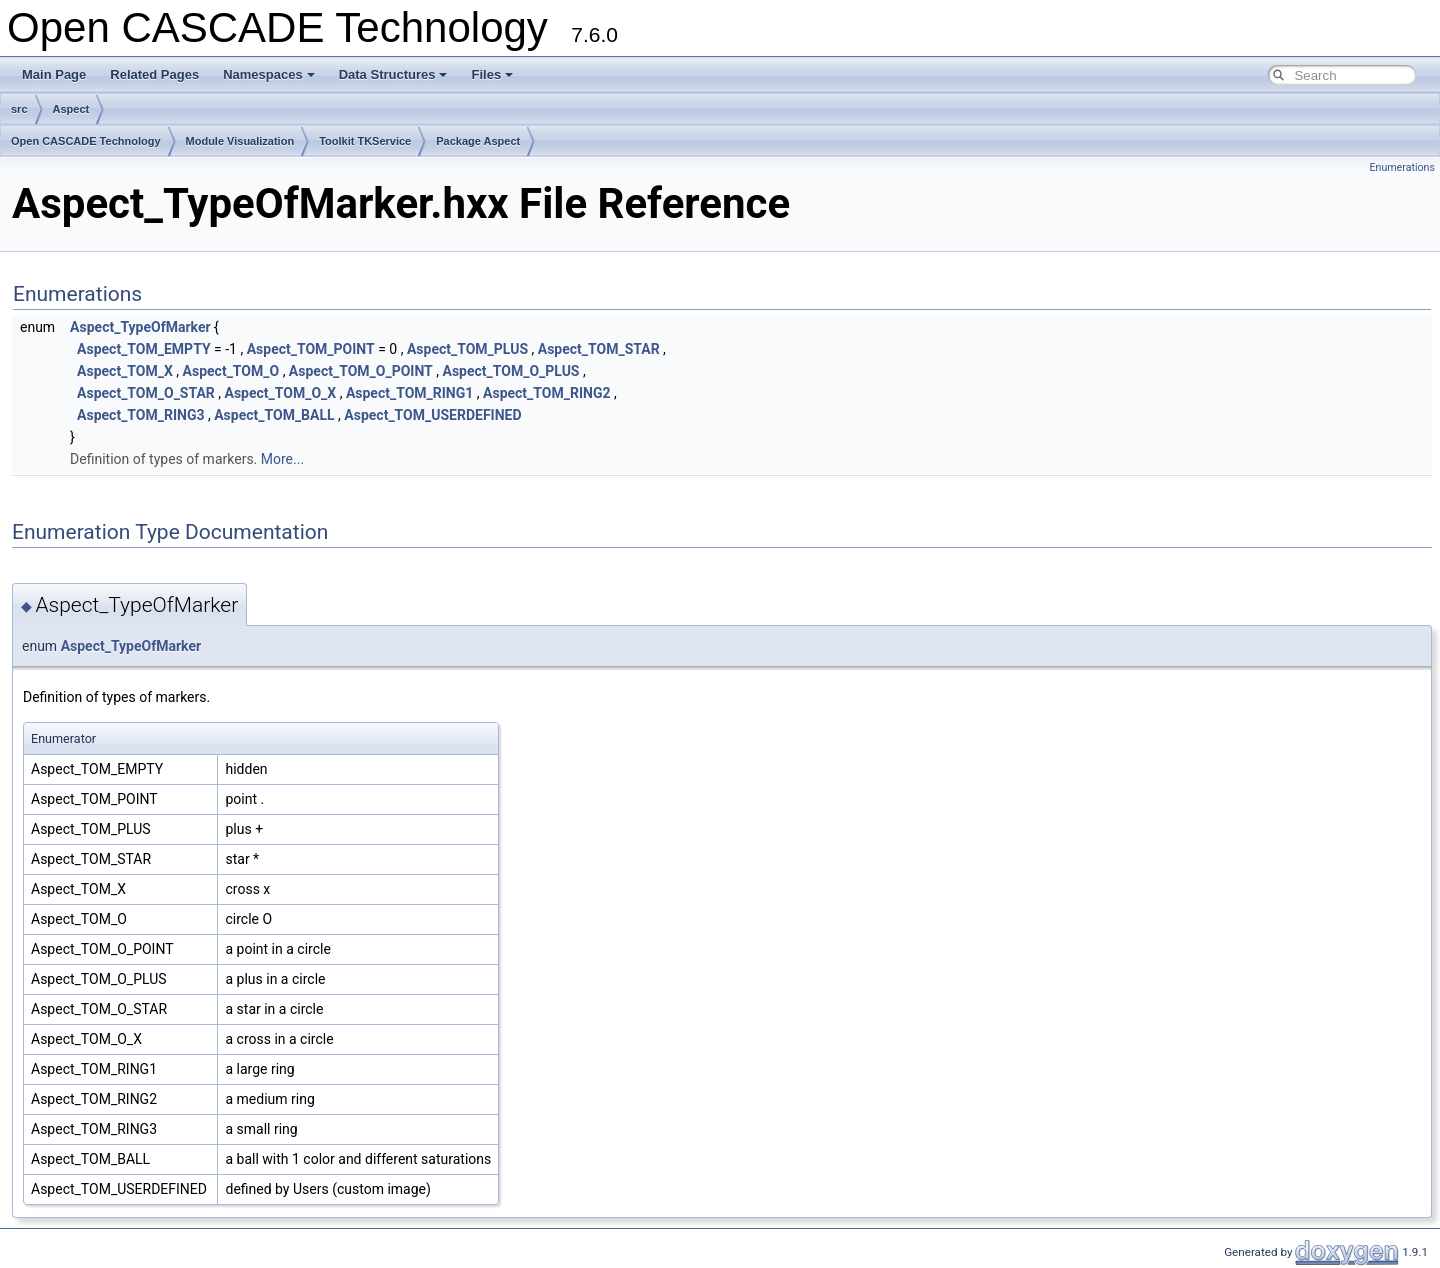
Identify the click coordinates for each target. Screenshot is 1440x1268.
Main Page (54, 74)
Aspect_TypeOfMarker (140, 327)
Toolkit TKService (365, 141)
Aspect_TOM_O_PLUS (510, 371)
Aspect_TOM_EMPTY (144, 349)
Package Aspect (478, 141)
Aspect (71, 109)
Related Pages (154, 74)
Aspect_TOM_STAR (599, 349)
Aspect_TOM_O (231, 371)
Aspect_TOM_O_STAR (146, 393)
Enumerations (1402, 167)
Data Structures (393, 74)
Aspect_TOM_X (125, 371)
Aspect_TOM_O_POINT (361, 371)
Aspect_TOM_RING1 (409, 393)
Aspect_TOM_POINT (311, 349)
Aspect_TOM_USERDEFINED (432, 415)
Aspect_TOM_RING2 (546, 393)
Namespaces (269, 74)
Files (492, 74)
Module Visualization (240, 141)
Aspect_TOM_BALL (274, 415)
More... (282, 459)
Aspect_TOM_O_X (281, 393)
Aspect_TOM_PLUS (467, 349)
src (19, 109)
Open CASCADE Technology (86, 141)
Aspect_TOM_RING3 (140, 415)
